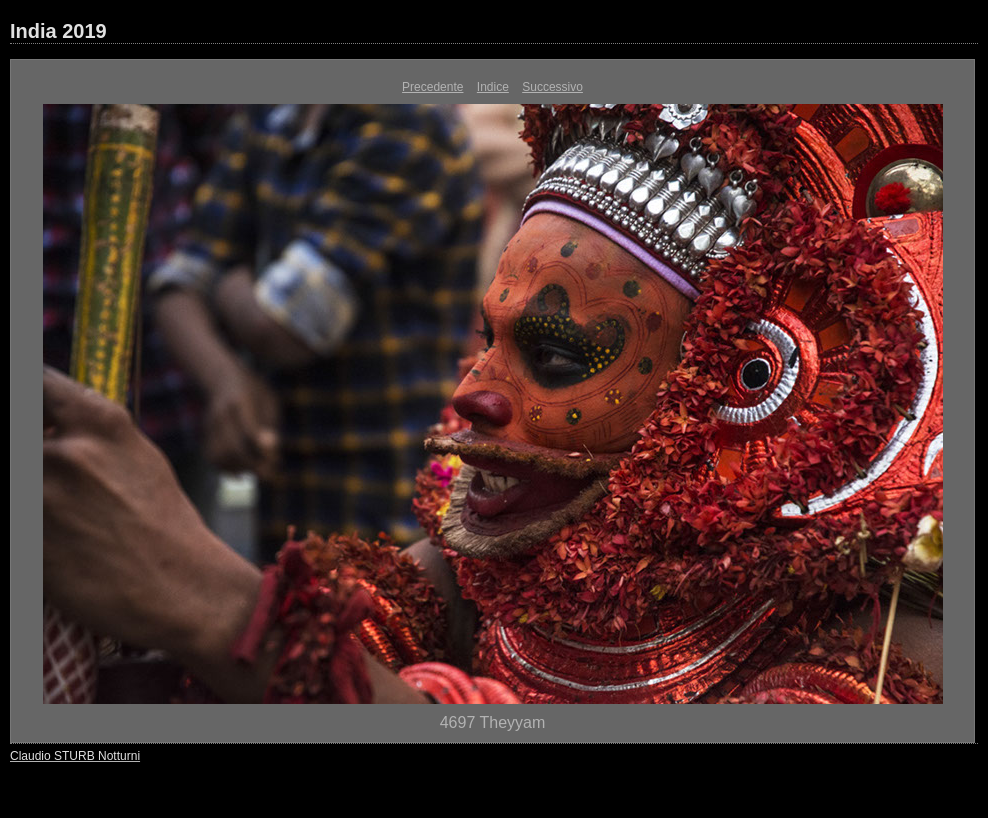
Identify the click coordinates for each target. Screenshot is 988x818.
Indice (493, 87)
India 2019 (58, 31)
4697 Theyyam (493, 722)
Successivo (552, 87)
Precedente (432, 87)
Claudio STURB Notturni (75, 756)
